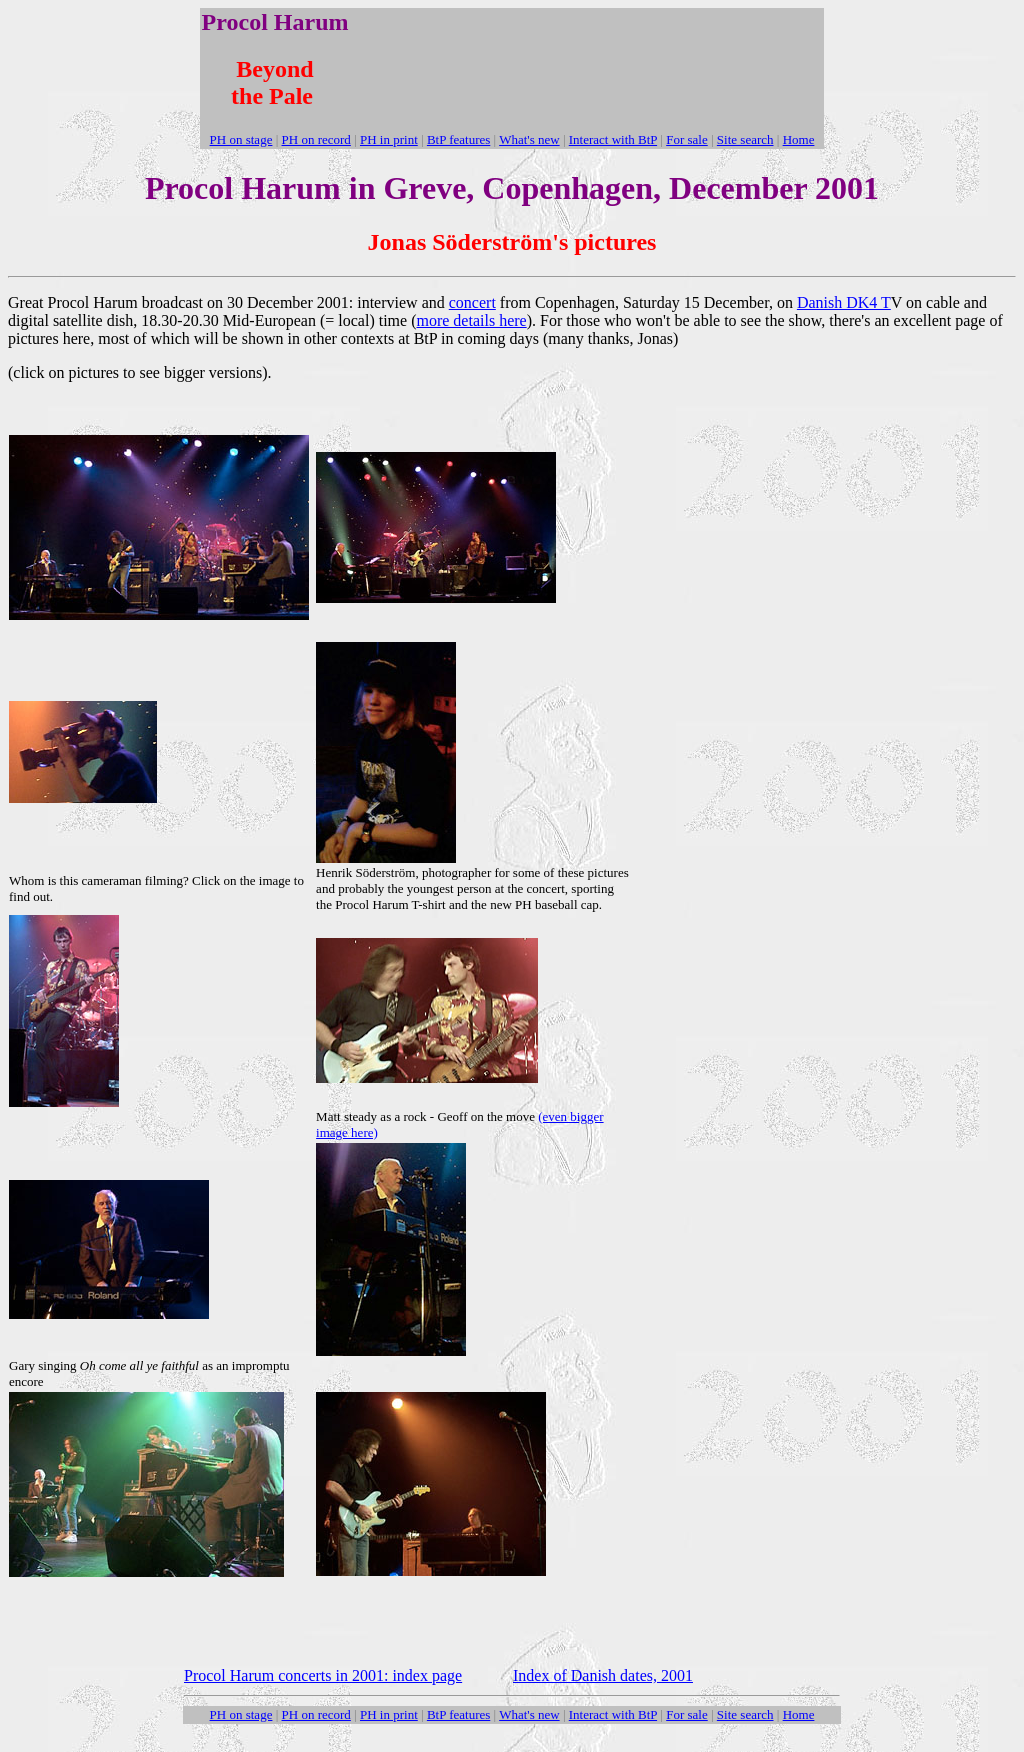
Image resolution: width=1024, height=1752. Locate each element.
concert (472, 302)
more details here (471, 320)
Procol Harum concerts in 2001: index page (323, 1675)
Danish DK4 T (844, 302)
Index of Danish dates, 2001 (603, 1675)
